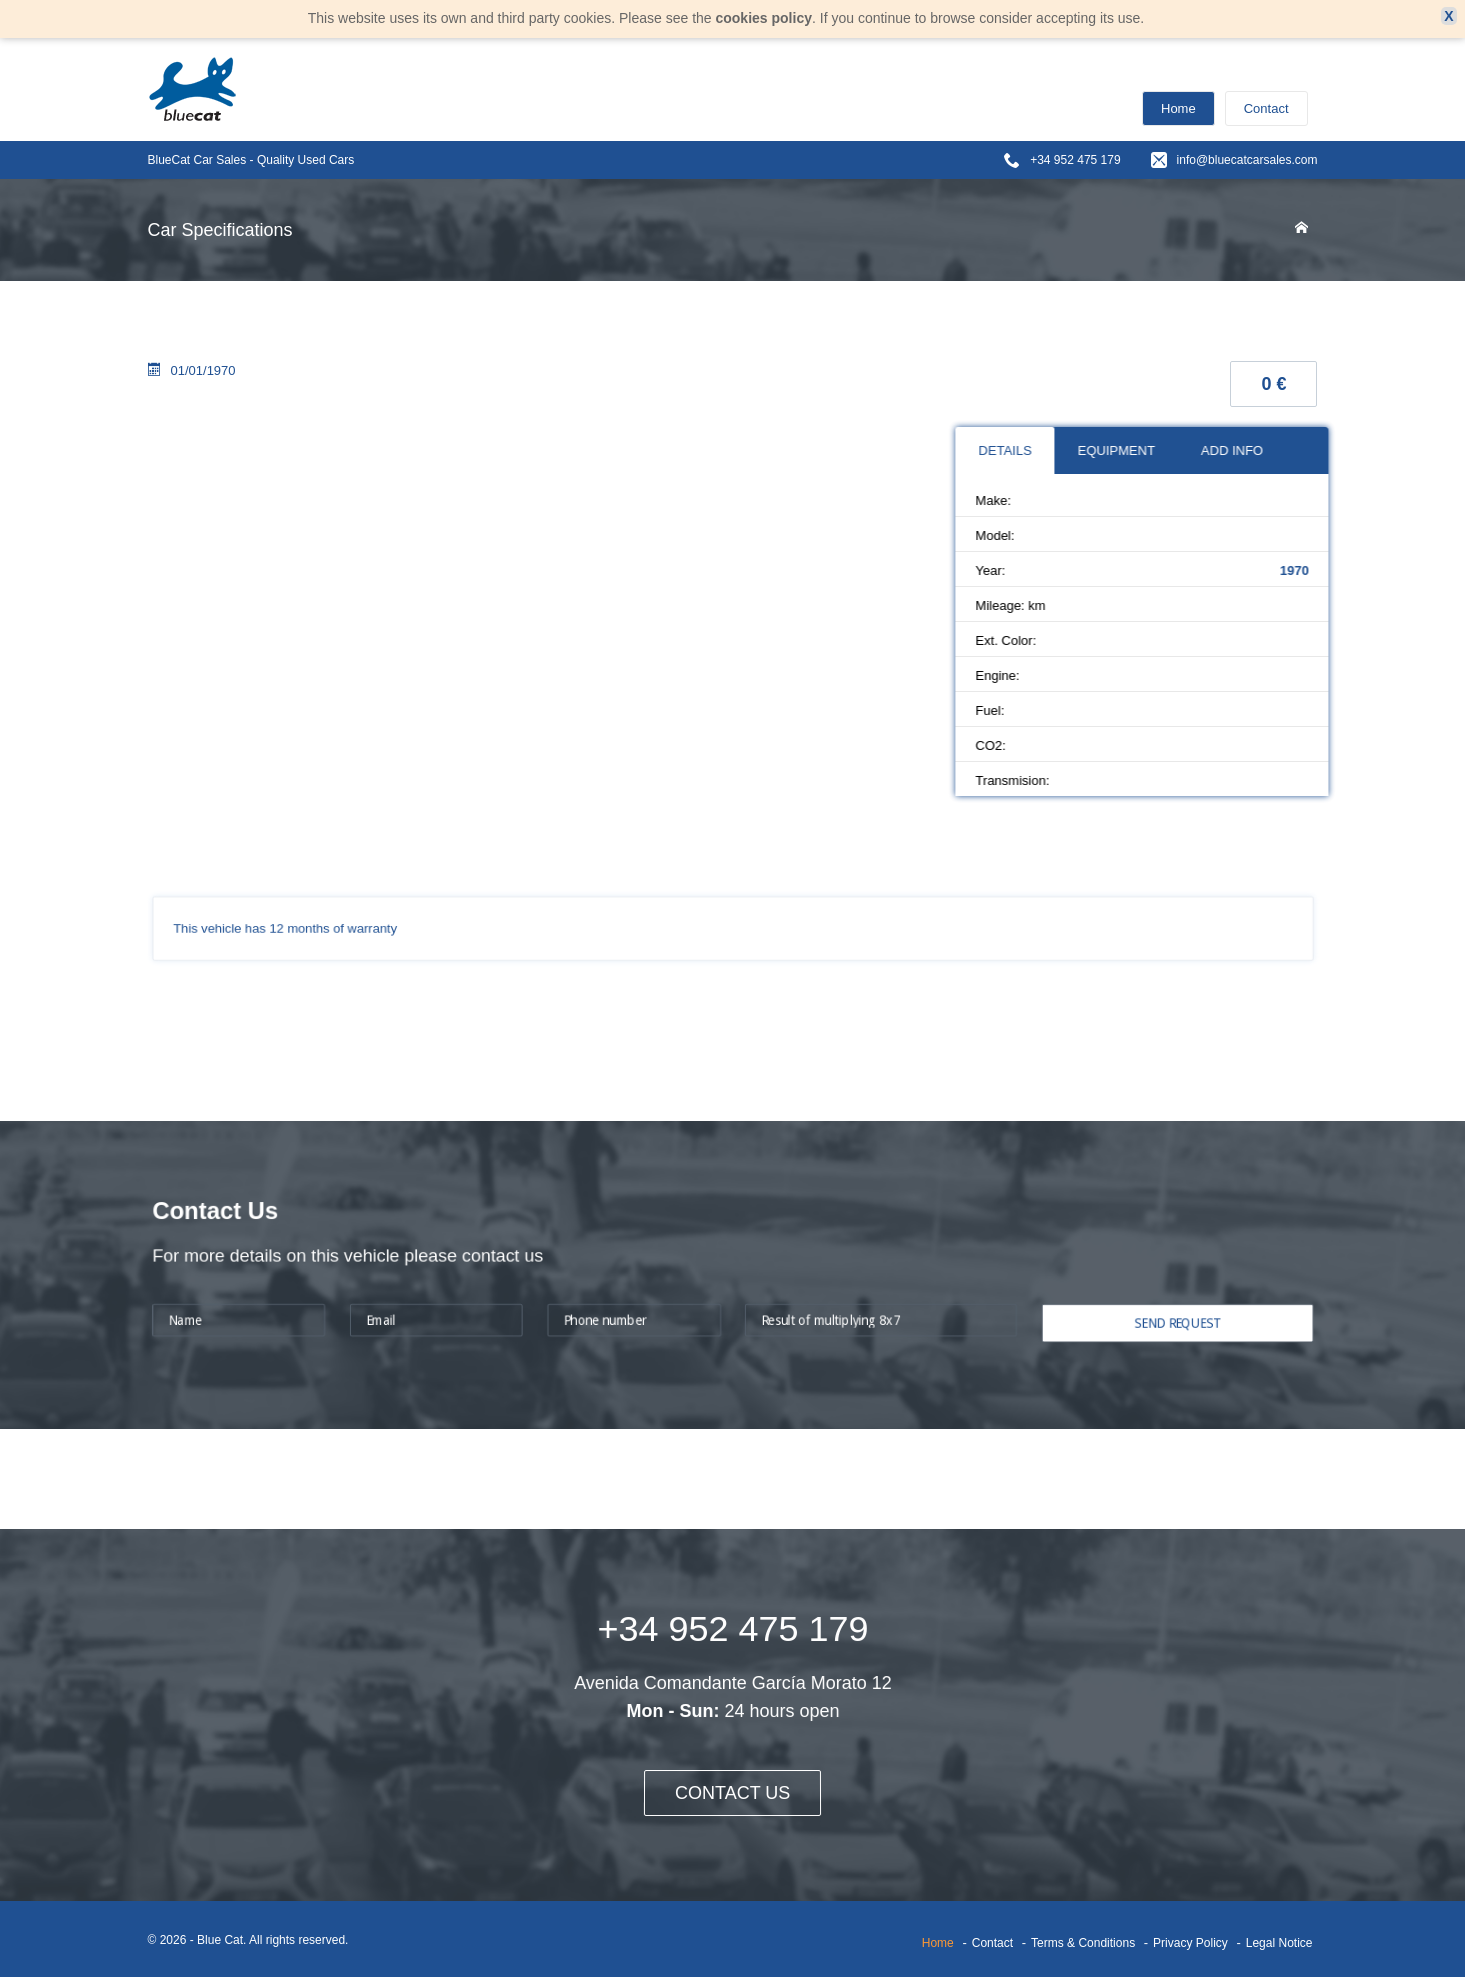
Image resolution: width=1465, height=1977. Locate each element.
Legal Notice (1279, 1943)
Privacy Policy (1190, 1943)
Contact (1266, 108)
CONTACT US (733, 1793)
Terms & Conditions (1083, 1943)
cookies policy (763, 18)
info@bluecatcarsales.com (1247, 160)
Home (1178, 108)
